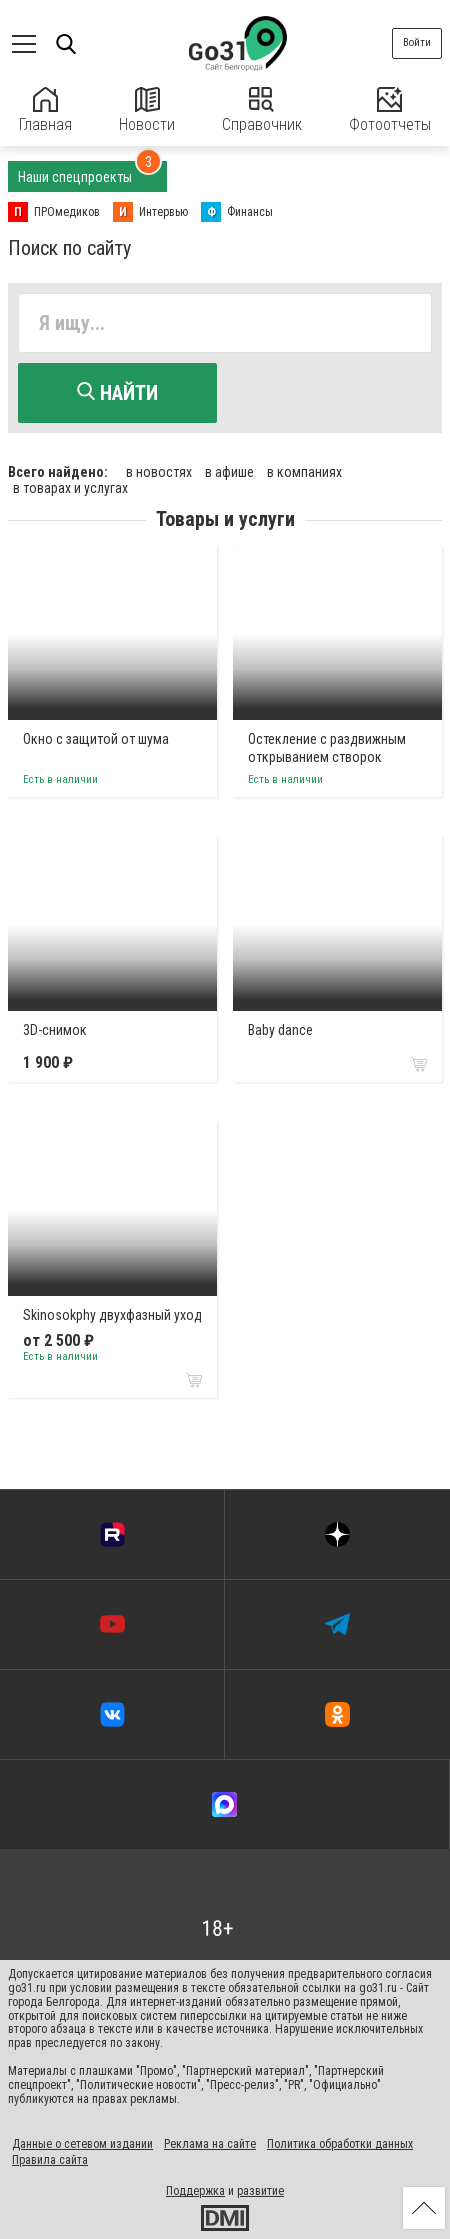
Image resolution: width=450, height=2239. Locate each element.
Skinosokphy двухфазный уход (112, 1315)
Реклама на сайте (210, 2144)
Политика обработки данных (340, 2144)
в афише (229, 472)
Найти (117, 393)
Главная (45, 110)
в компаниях (304, 472)
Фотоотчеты (390, 110)
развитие (260, 2191)
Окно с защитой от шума (96, 739)
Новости (147, 110)
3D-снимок (55, 1030)
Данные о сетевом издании (82, 2144)
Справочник (262, 110)
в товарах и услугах (70, 488)
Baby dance (280, 1030)
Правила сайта (50, 2160)
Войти (417, 42)
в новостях (159, 472)
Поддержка (195, 2191)
